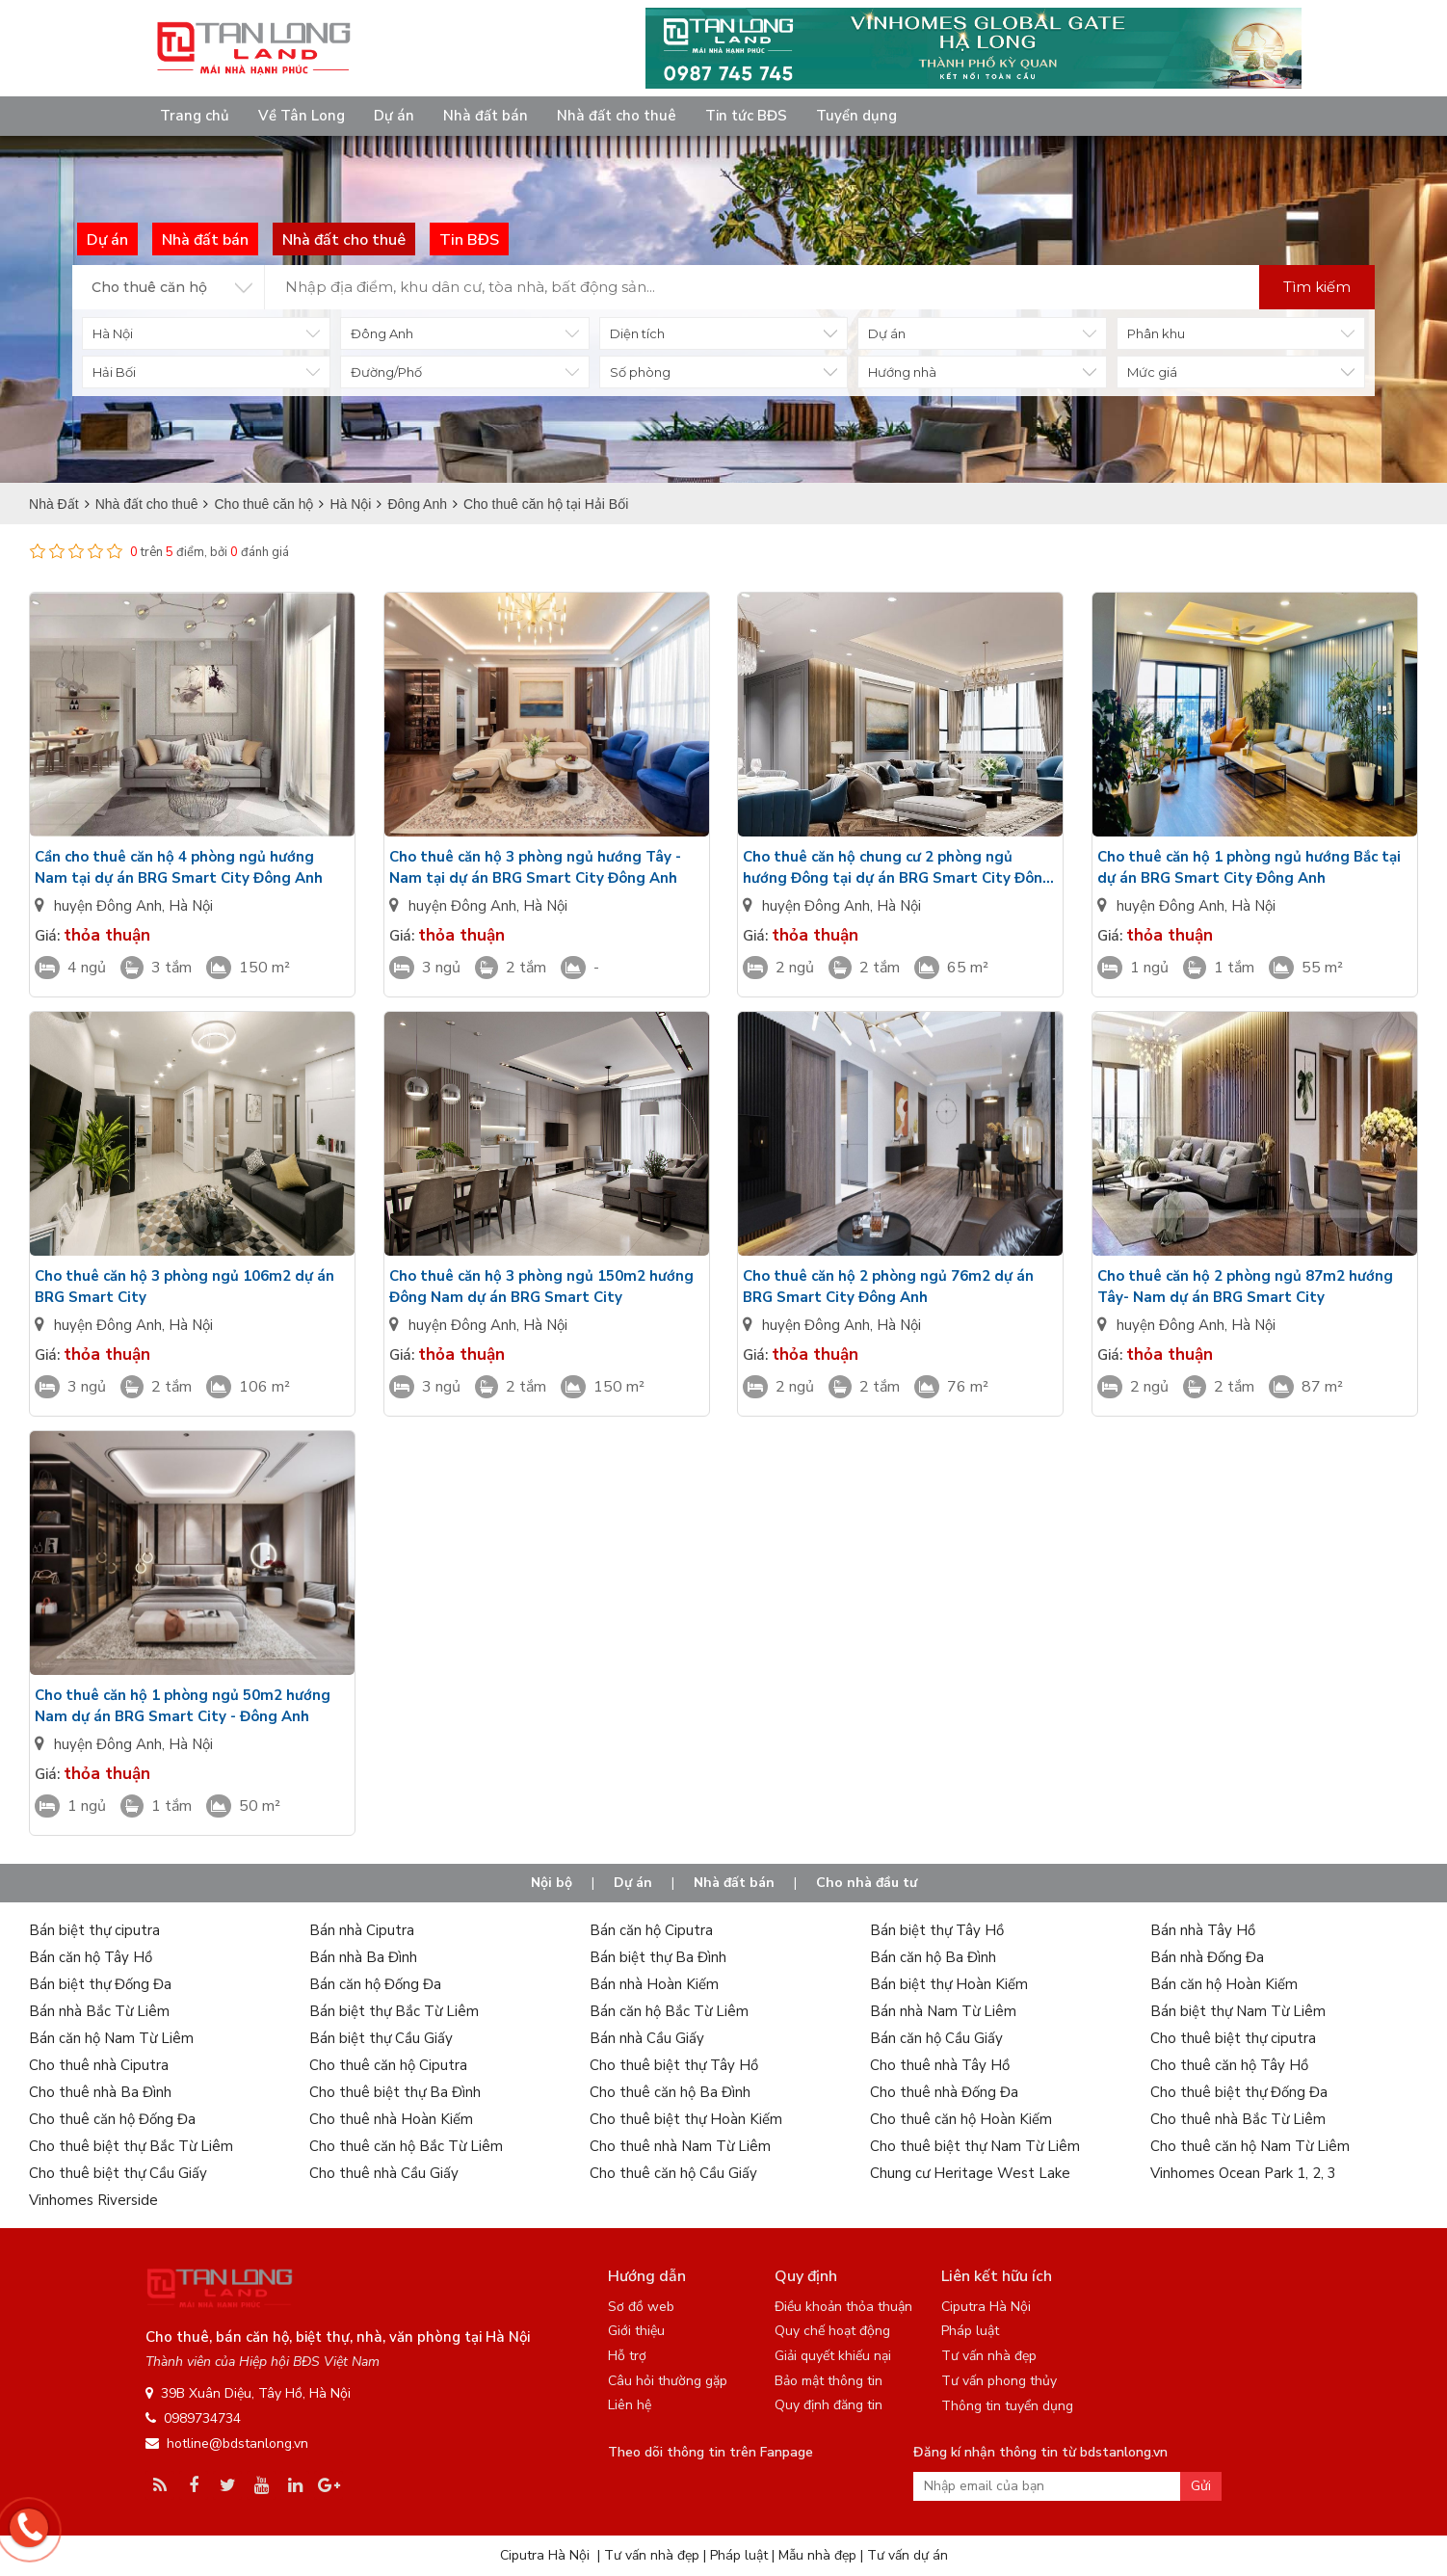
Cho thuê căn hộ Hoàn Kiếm (961, 2119)
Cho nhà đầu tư (866, 1882)
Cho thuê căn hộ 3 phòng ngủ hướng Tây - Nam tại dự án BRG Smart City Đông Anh (535, 867)
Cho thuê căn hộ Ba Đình (670, 2092)
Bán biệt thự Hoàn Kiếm (949, 1984)
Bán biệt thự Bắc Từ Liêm (394, 2011)
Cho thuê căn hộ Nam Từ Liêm (1250, 2146)
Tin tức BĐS (746, 115)
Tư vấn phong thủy (999, 2381)
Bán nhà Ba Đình (363, 1957)
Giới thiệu (636, 2331)
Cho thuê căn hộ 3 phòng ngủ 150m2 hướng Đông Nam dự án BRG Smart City (541, 1286)
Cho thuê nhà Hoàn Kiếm (391, 2119)
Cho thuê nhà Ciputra (99, 2065)
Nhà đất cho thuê (616, 115)
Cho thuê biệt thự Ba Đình (395, 2092)
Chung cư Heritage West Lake (970, 2173)
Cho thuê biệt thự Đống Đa (1239, 2092)
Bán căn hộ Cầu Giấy (936, 2038)
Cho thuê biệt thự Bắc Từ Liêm (131, 2146)
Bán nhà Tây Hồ (1202, 1930)
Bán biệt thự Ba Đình (658, 1957)
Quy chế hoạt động (832, 2331)
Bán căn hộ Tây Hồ (90, 1957)
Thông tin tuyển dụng (1007, 2406)
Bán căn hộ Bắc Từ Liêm (669, 2011)
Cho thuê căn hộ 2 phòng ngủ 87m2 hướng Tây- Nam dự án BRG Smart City (1245, 1286)
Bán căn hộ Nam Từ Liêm (111, 2038)
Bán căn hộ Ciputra (651, 1930)
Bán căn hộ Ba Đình (933, 1957)
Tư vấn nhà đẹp (989, 2356)
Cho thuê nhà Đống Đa (944, 2092)
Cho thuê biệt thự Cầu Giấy (118, 2173)
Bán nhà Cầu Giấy (647, 2038)
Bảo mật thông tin (828, 2381)
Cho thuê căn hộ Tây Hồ (1229, 2065)
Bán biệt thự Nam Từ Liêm (1238, 2011)
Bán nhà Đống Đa (1207, 1957)
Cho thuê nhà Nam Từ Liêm (680, 2146)
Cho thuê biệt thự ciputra (1233, 2038)
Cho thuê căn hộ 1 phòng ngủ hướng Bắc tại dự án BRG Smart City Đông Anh (1249, 867)
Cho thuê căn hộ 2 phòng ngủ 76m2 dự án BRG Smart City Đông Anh (888, 1286)
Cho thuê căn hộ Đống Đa (112, 2119)
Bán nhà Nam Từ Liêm (943, 2011)
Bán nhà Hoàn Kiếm (654, 1984)
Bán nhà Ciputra (361, 1930)
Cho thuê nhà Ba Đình (100, 2092)
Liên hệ (629, 2405)
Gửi (1201, 2486)
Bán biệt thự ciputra (94, 1930)
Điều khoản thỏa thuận (843, 2306)
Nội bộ (551, 1882)
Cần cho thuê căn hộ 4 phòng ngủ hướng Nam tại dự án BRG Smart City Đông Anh (179, 867)
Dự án (394, 115)
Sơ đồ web (641, 2306)
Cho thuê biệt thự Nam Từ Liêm (975, 2146)
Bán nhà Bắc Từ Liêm (99, 2011)
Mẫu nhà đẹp (817, 2555)
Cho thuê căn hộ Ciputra (388, 2065)
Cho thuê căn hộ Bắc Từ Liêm (406, 2146)
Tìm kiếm (1317, 287)
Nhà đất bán (485, 115)
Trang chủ (194, 115)
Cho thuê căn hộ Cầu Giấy (673, 2173)
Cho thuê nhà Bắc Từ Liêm (1238, 2119)
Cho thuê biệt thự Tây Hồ (674, 2065)
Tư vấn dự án (907, 2555)
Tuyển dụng (856, 115)
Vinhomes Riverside (93, 2200)
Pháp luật (970, 2331)
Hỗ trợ (627, 2356)
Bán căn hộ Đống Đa (375, 1984)
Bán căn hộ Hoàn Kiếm (1224, 1984)
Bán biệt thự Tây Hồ (937, 1930)
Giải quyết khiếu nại (833, 2356)
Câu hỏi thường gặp (667, 2381)
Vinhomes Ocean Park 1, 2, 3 (1243, 2173)
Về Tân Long (301, 115)
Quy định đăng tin (828, 2405)
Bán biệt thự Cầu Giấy (381, 2038)
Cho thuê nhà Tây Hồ (940, 2065)
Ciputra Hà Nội (986, 2306)
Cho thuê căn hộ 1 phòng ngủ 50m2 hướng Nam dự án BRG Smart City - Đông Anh (182, 1706)
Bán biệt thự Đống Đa (100, 1984)
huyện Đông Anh (108, 906)
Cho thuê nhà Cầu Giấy (384, 2173)
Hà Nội (191, 906)
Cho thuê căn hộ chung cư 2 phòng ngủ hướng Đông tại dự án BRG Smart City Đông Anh (897, 868)
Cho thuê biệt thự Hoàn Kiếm (686, 2119)
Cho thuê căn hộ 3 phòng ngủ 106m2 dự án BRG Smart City (184, 1286)
